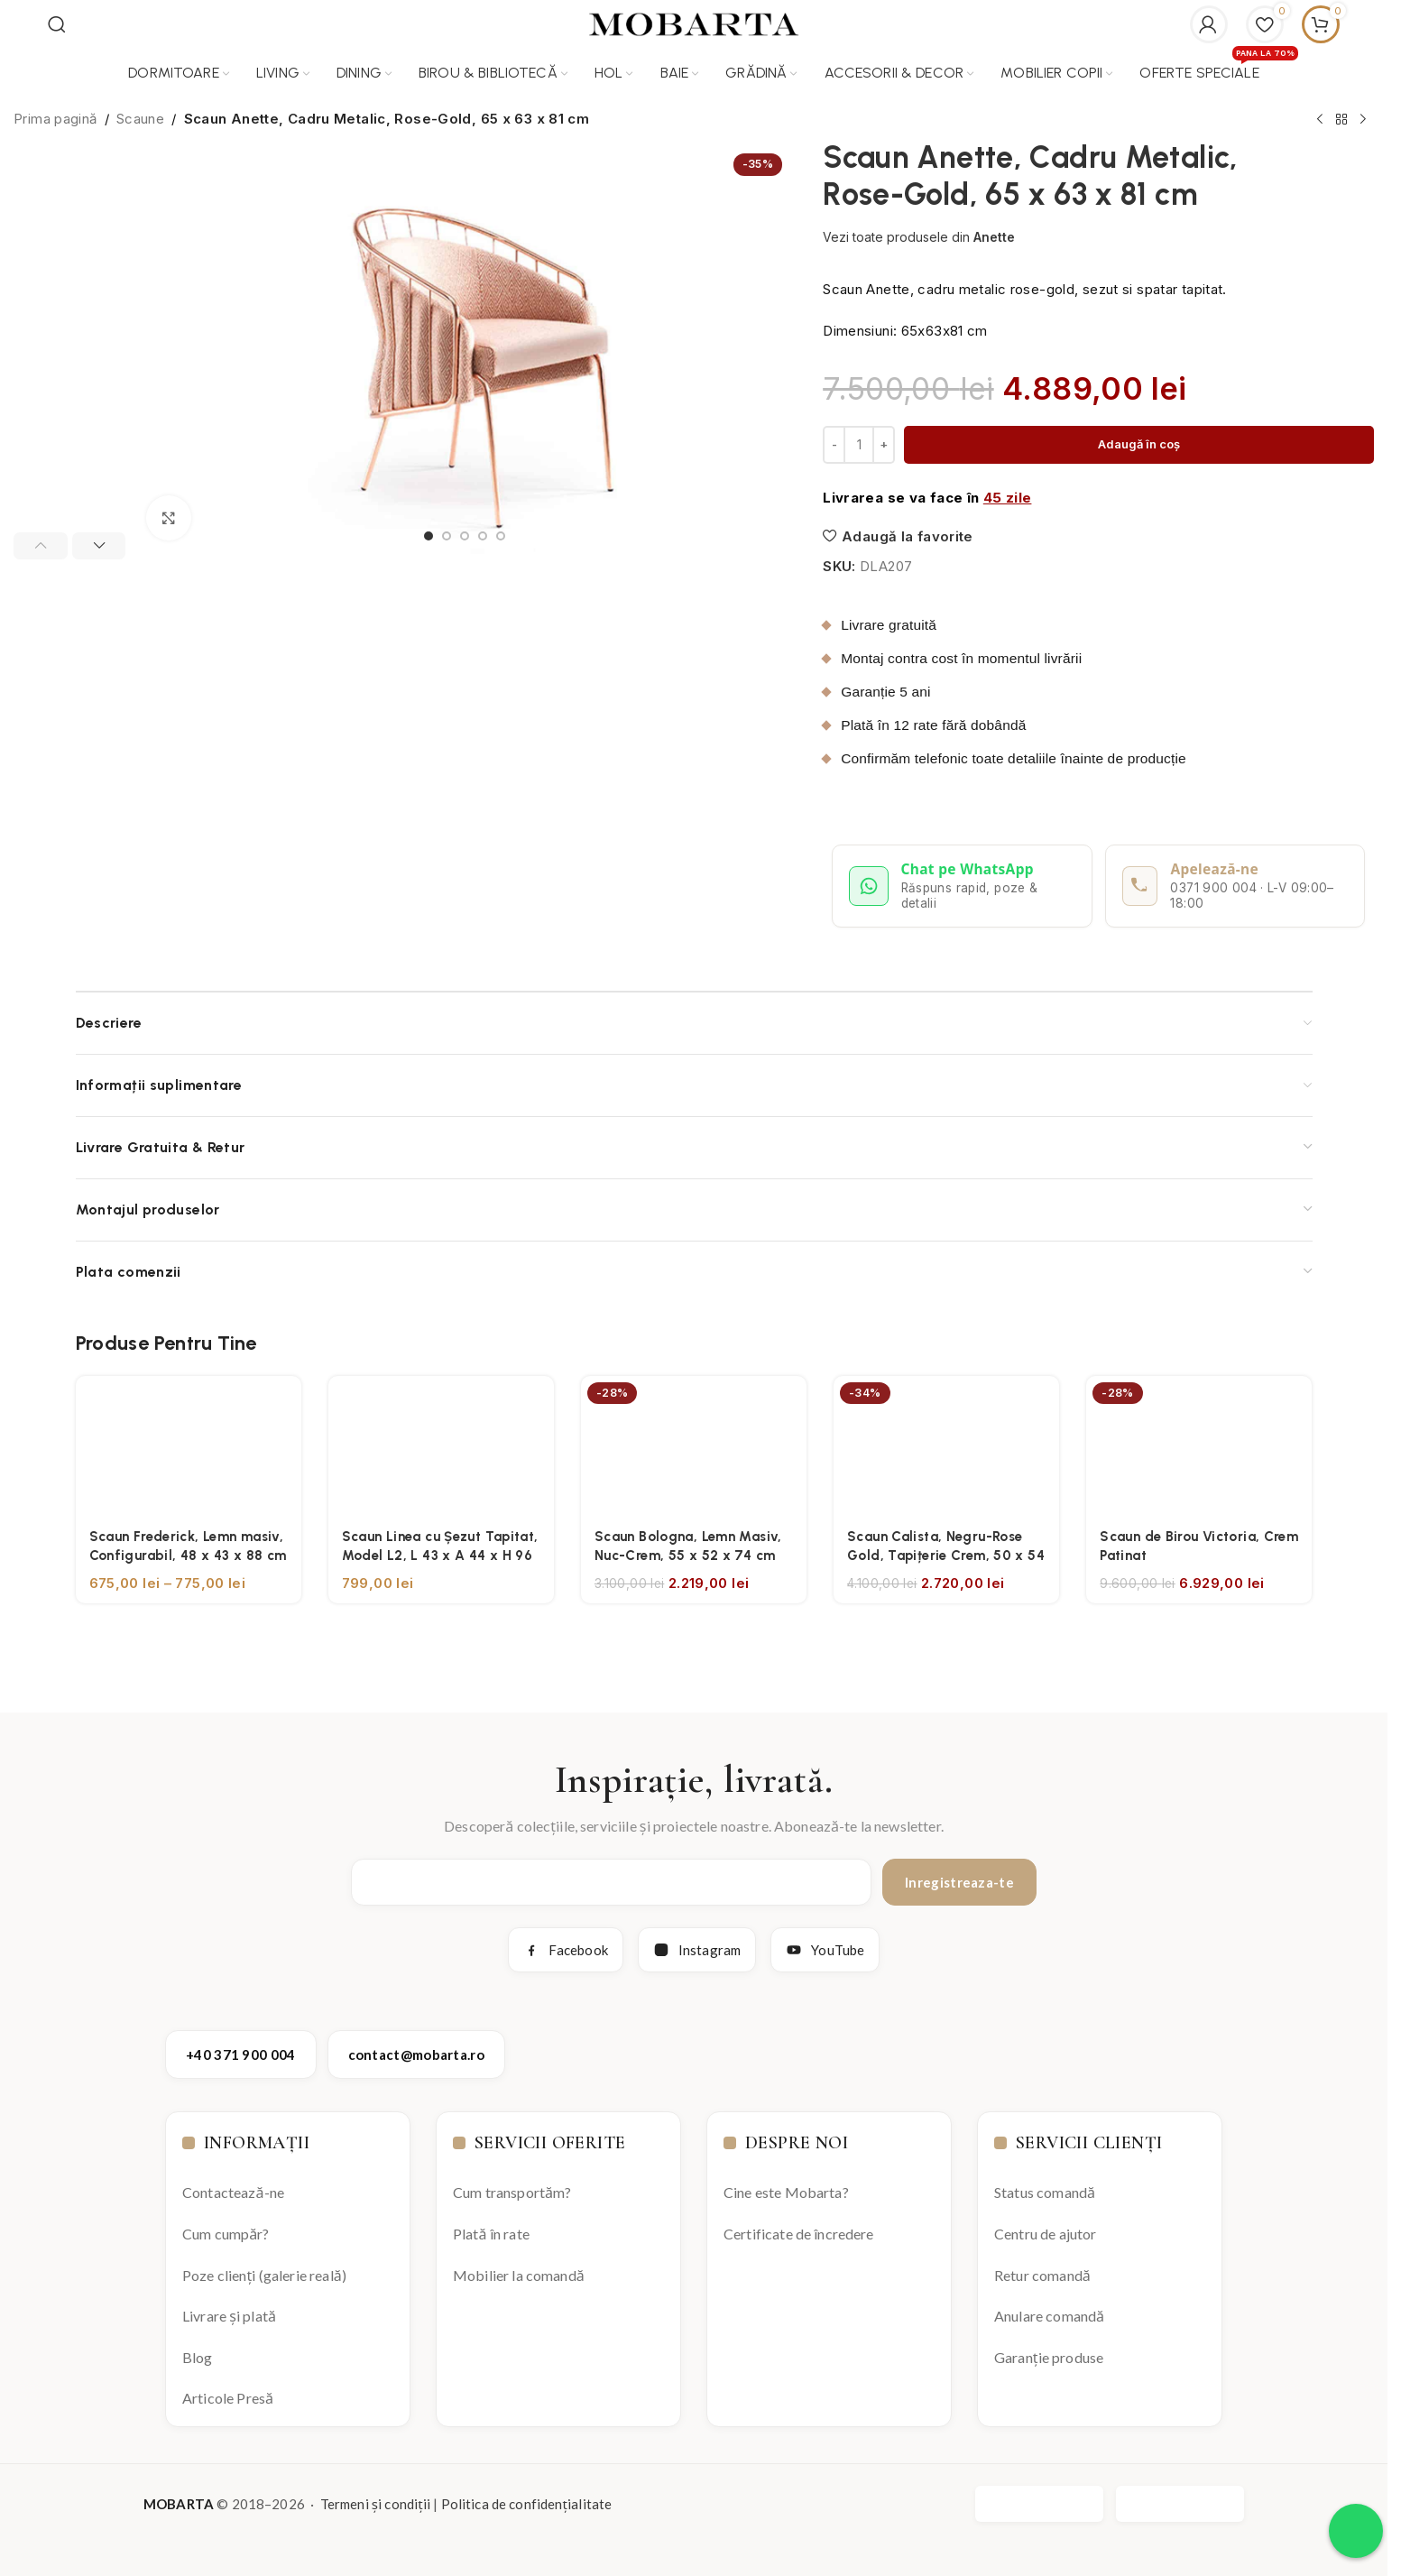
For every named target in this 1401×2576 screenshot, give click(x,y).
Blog (197, 2357)
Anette (994, 237)
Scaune (140, 118)
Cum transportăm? (512, 2192)
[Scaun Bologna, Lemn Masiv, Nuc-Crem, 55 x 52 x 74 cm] (693, 1446)
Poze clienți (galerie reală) (264, 2275)
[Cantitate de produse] (858, 445)
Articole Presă (227, 2397)
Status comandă (1044, 2192)
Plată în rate (491, 2233)
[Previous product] (1320, 120)
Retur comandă (1042, 2275)
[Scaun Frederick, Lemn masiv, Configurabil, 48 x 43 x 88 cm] (188, 1446)
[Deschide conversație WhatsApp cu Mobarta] (962, 886)
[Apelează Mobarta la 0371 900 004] (1235, 886)
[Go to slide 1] (428, 535)
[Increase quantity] (883, 445)
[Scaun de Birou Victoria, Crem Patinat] (1199, 1446)
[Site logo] (693, 23)
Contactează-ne (233, 2192)
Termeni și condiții (375, 2504)
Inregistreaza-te (959, 1882)
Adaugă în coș (1139, 444)
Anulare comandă (1049, 2315)
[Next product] (1363, 120)
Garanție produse (1048, 2357)
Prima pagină (55, 118)
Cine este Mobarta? (786, 2192)
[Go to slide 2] (446, 535)
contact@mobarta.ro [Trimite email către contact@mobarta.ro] (416, 2054)
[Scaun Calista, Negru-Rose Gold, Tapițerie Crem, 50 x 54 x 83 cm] (946, 1446)
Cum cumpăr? (226, 2233)
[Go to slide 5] (500, 535)
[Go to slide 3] (464, 535)
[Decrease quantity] (834, 445)
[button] (41, 545)
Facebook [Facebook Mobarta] (565, 1950)
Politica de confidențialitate (527, 2504)
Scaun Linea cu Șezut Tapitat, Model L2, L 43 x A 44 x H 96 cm (440, 1555)
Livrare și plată (229, 2315)
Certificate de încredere (799, 2233)
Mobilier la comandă (519, 2275)
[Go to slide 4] (482, 535)
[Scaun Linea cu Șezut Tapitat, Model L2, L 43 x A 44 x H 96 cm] (441, 1446)
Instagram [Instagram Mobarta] (697, 1950)
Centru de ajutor (1045, 2233)
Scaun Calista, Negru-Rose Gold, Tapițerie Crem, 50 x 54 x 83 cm (946, 1555)
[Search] (57, 24)
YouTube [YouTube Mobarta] (825, 1950)
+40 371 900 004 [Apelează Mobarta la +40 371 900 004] (241, 2054)
